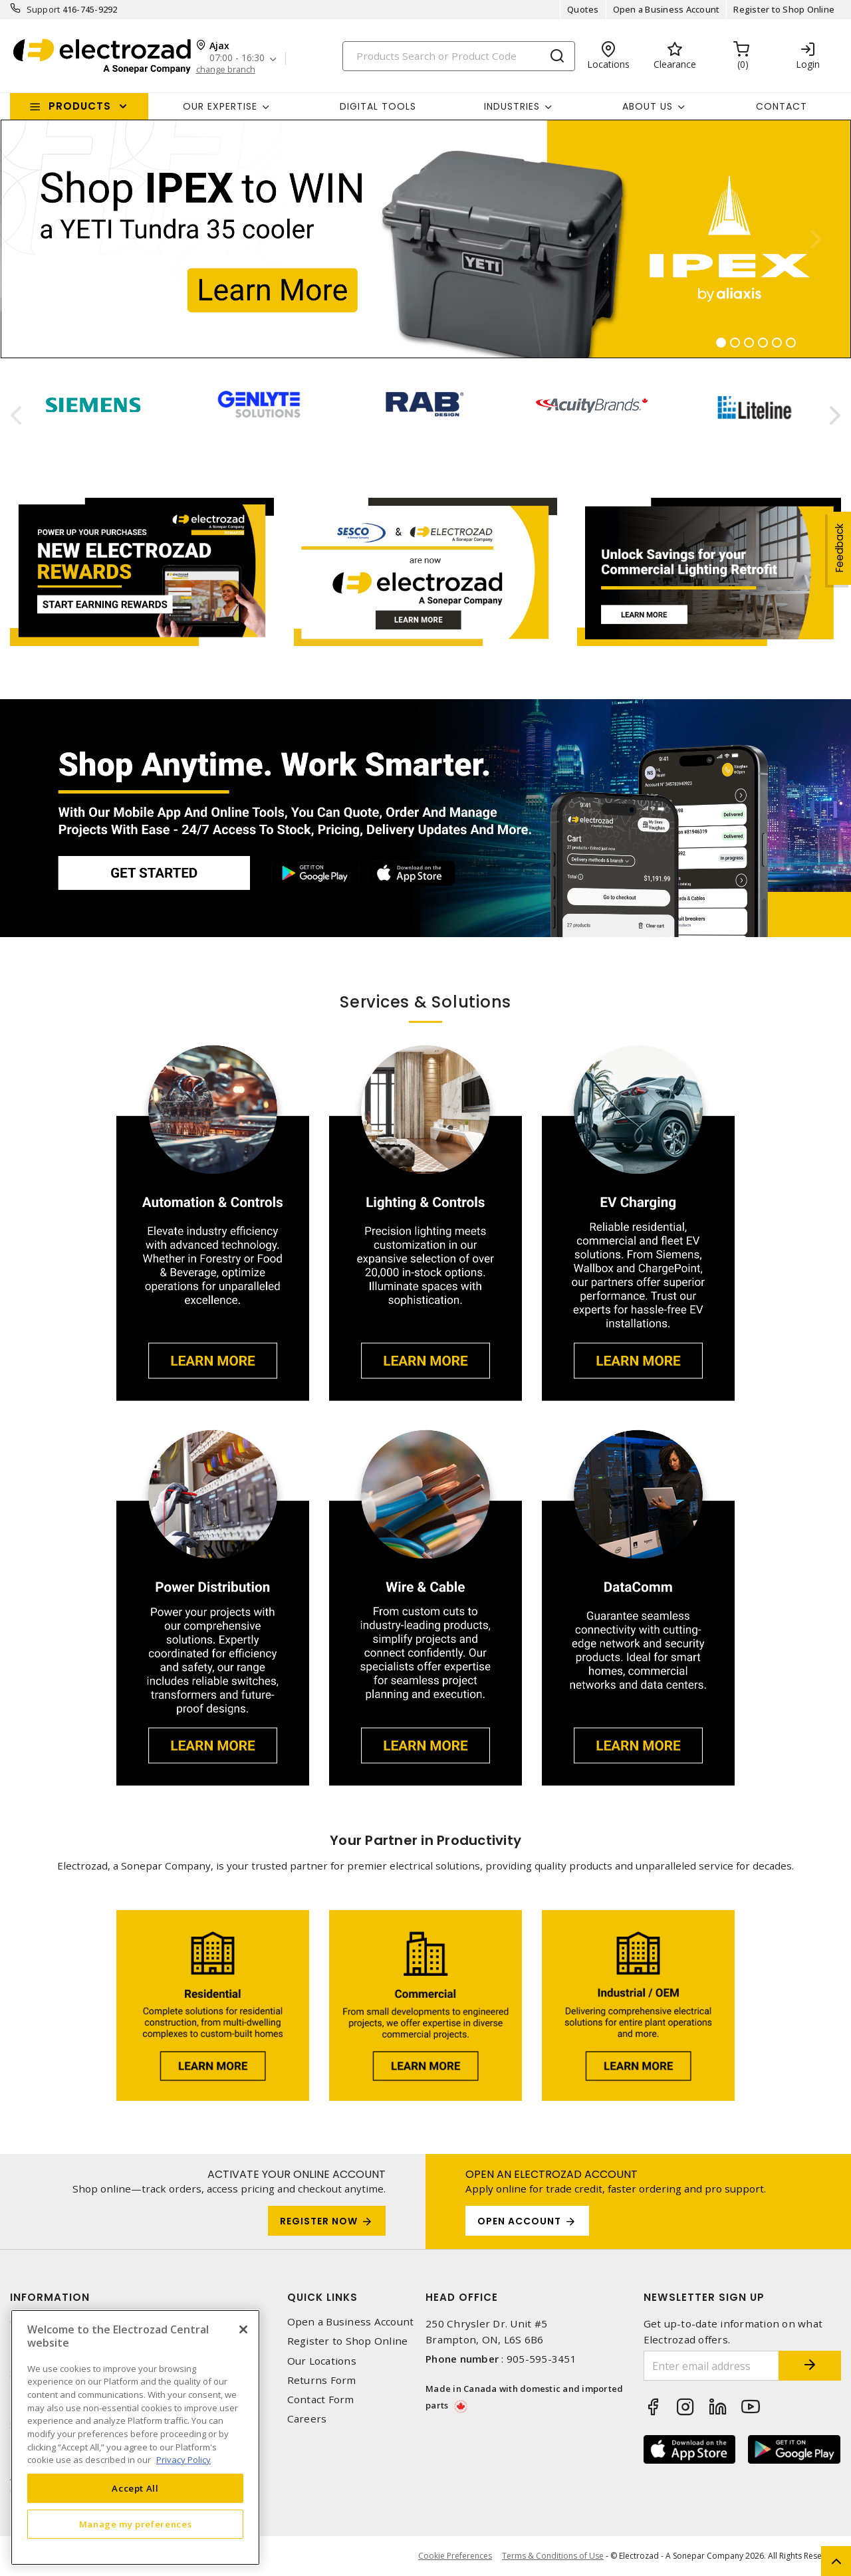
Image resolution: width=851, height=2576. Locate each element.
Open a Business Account (666, 9)
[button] (35, 239)
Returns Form (321, 2380)
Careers (307, 2419)
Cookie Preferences (455, 2556)
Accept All (135, 2488)
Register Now (319, 2221)
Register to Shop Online (783, 9)
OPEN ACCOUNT (519, 2221)
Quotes (583, 9)
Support (44, 9)
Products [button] (80, 106)
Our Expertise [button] (220, 106)
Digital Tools (378, 106)
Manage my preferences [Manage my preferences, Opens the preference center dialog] (135, 2524)
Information (50, 2297)
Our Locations (321, 2361)
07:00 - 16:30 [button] (237, 58)
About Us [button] (647, 106)
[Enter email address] (710, 2366)
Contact (781, 106)
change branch (225, 69)
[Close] (243, 2329)
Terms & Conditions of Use (553, 2555)
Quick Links (322, 2297)
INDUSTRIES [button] (512, 106)
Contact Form (320, 2399)
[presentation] (16, 415)
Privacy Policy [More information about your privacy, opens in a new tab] (183, 2460)
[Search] (458, 56)
